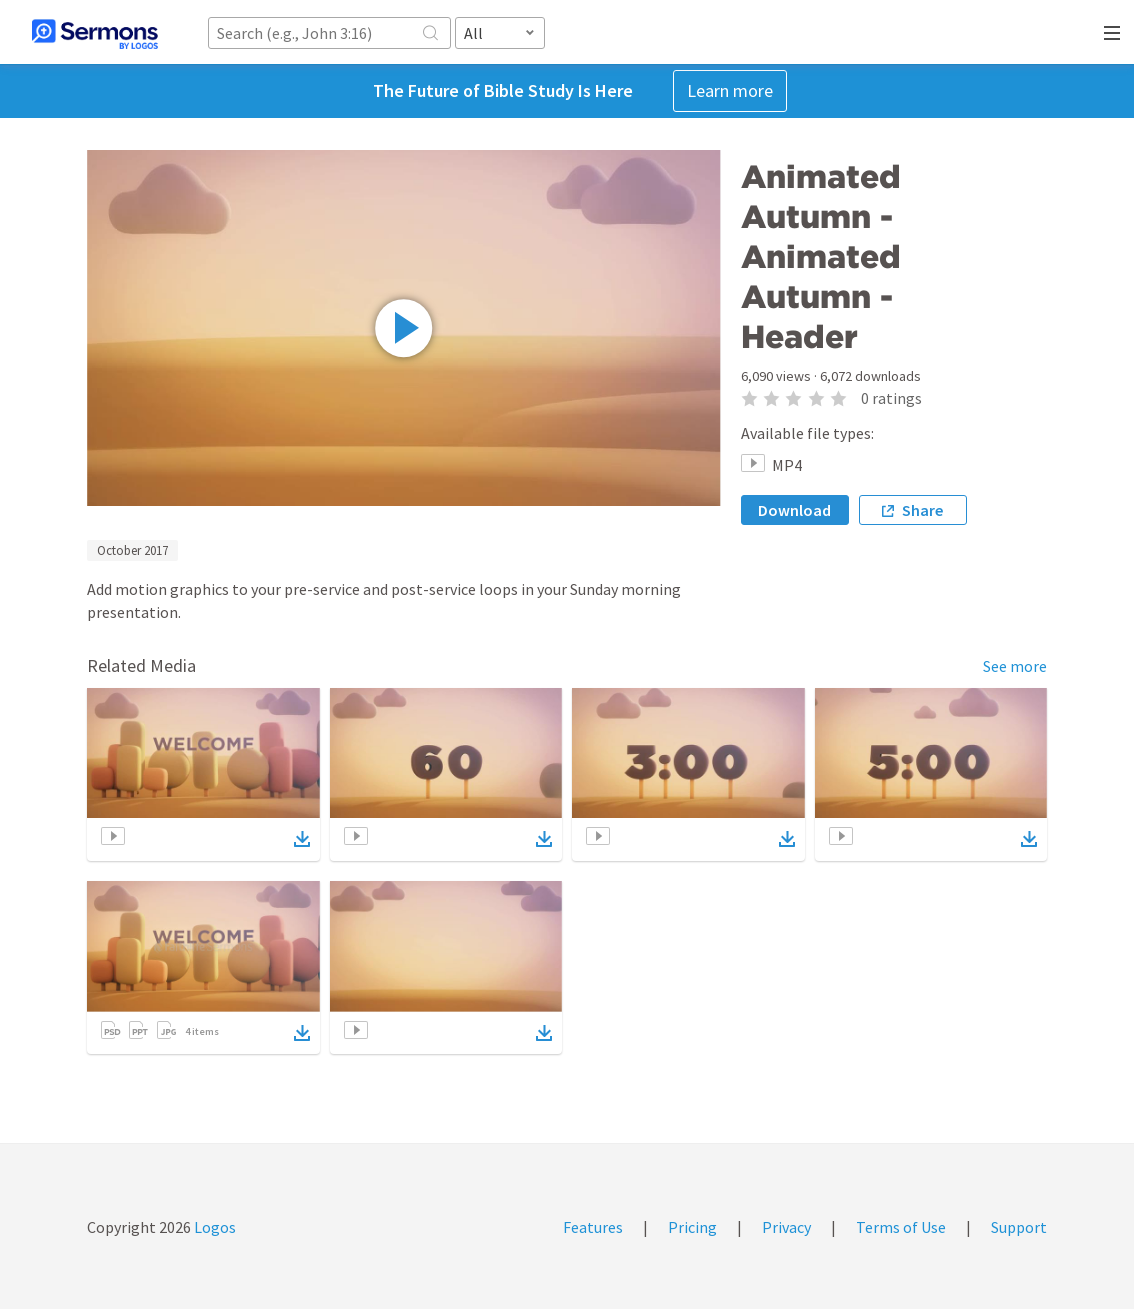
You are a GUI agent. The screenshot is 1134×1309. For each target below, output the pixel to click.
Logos (213, 1227)
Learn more (730, 90)
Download (794, 510)
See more (1015, 666)
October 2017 (132, 550)
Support (1019, 1227)
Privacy (786, 1227)
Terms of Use (901, 1227)
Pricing (692, 1227)
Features (593, 1227)
